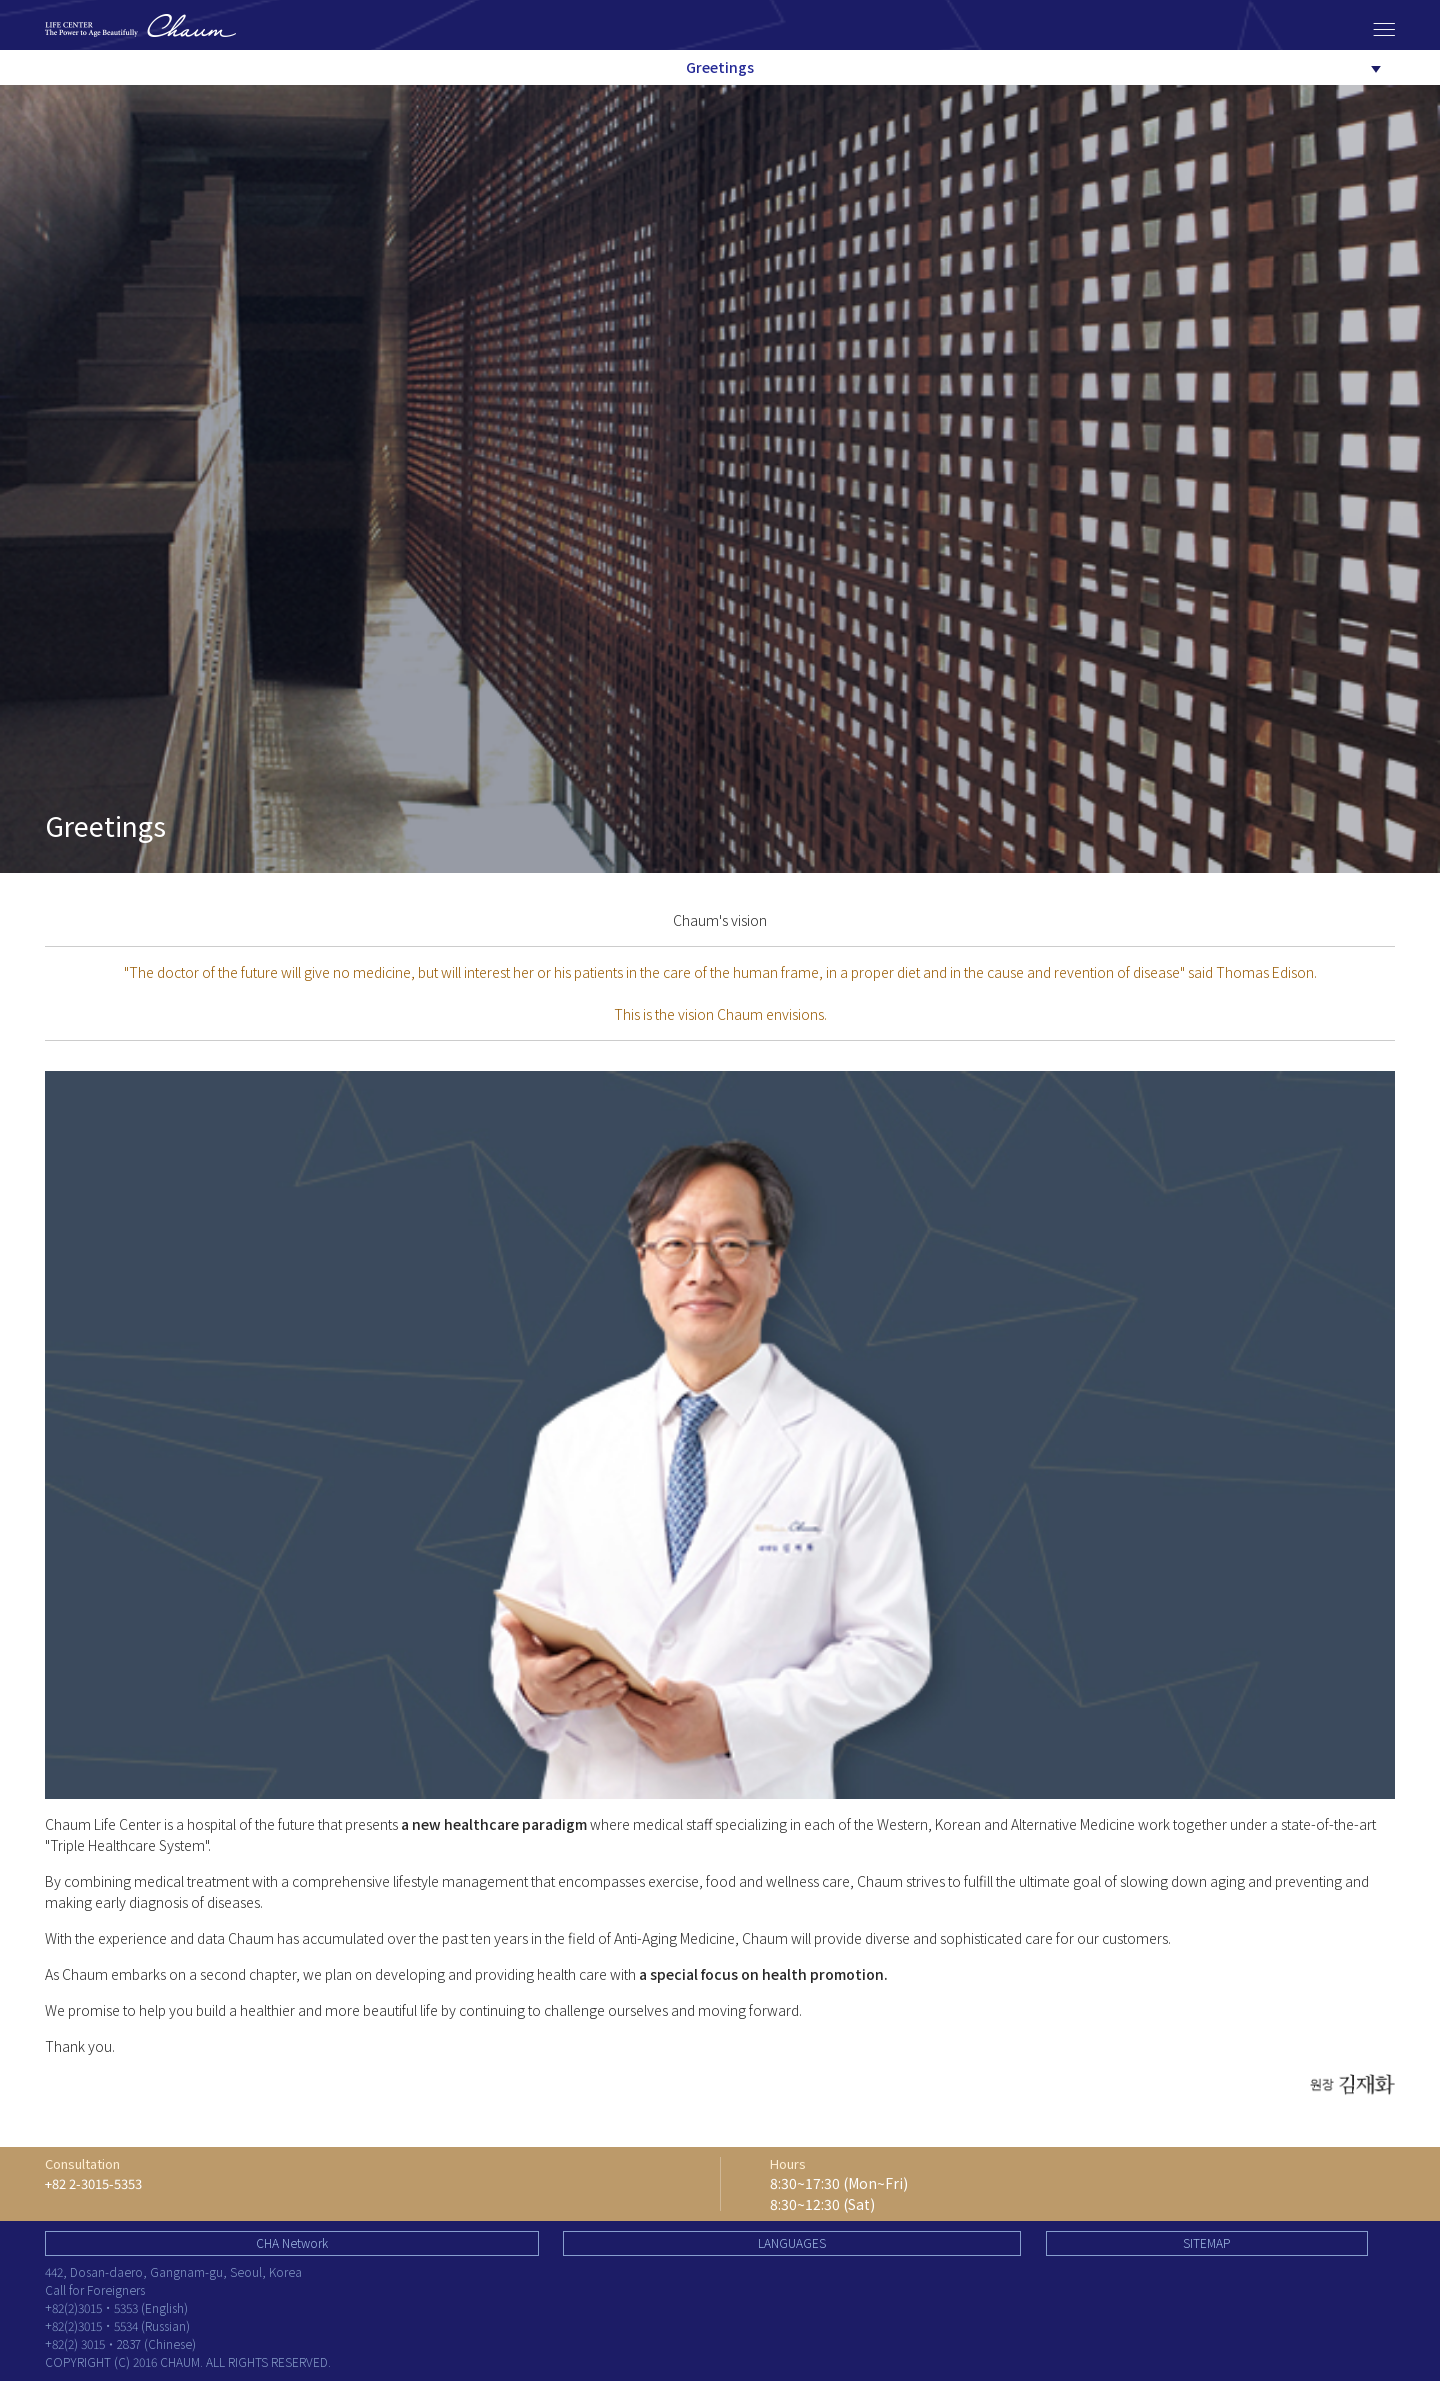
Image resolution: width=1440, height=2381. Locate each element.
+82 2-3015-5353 (93, 2183)
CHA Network (292, 2243)
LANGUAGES (792, 2243)
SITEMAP (1206, 2243)
